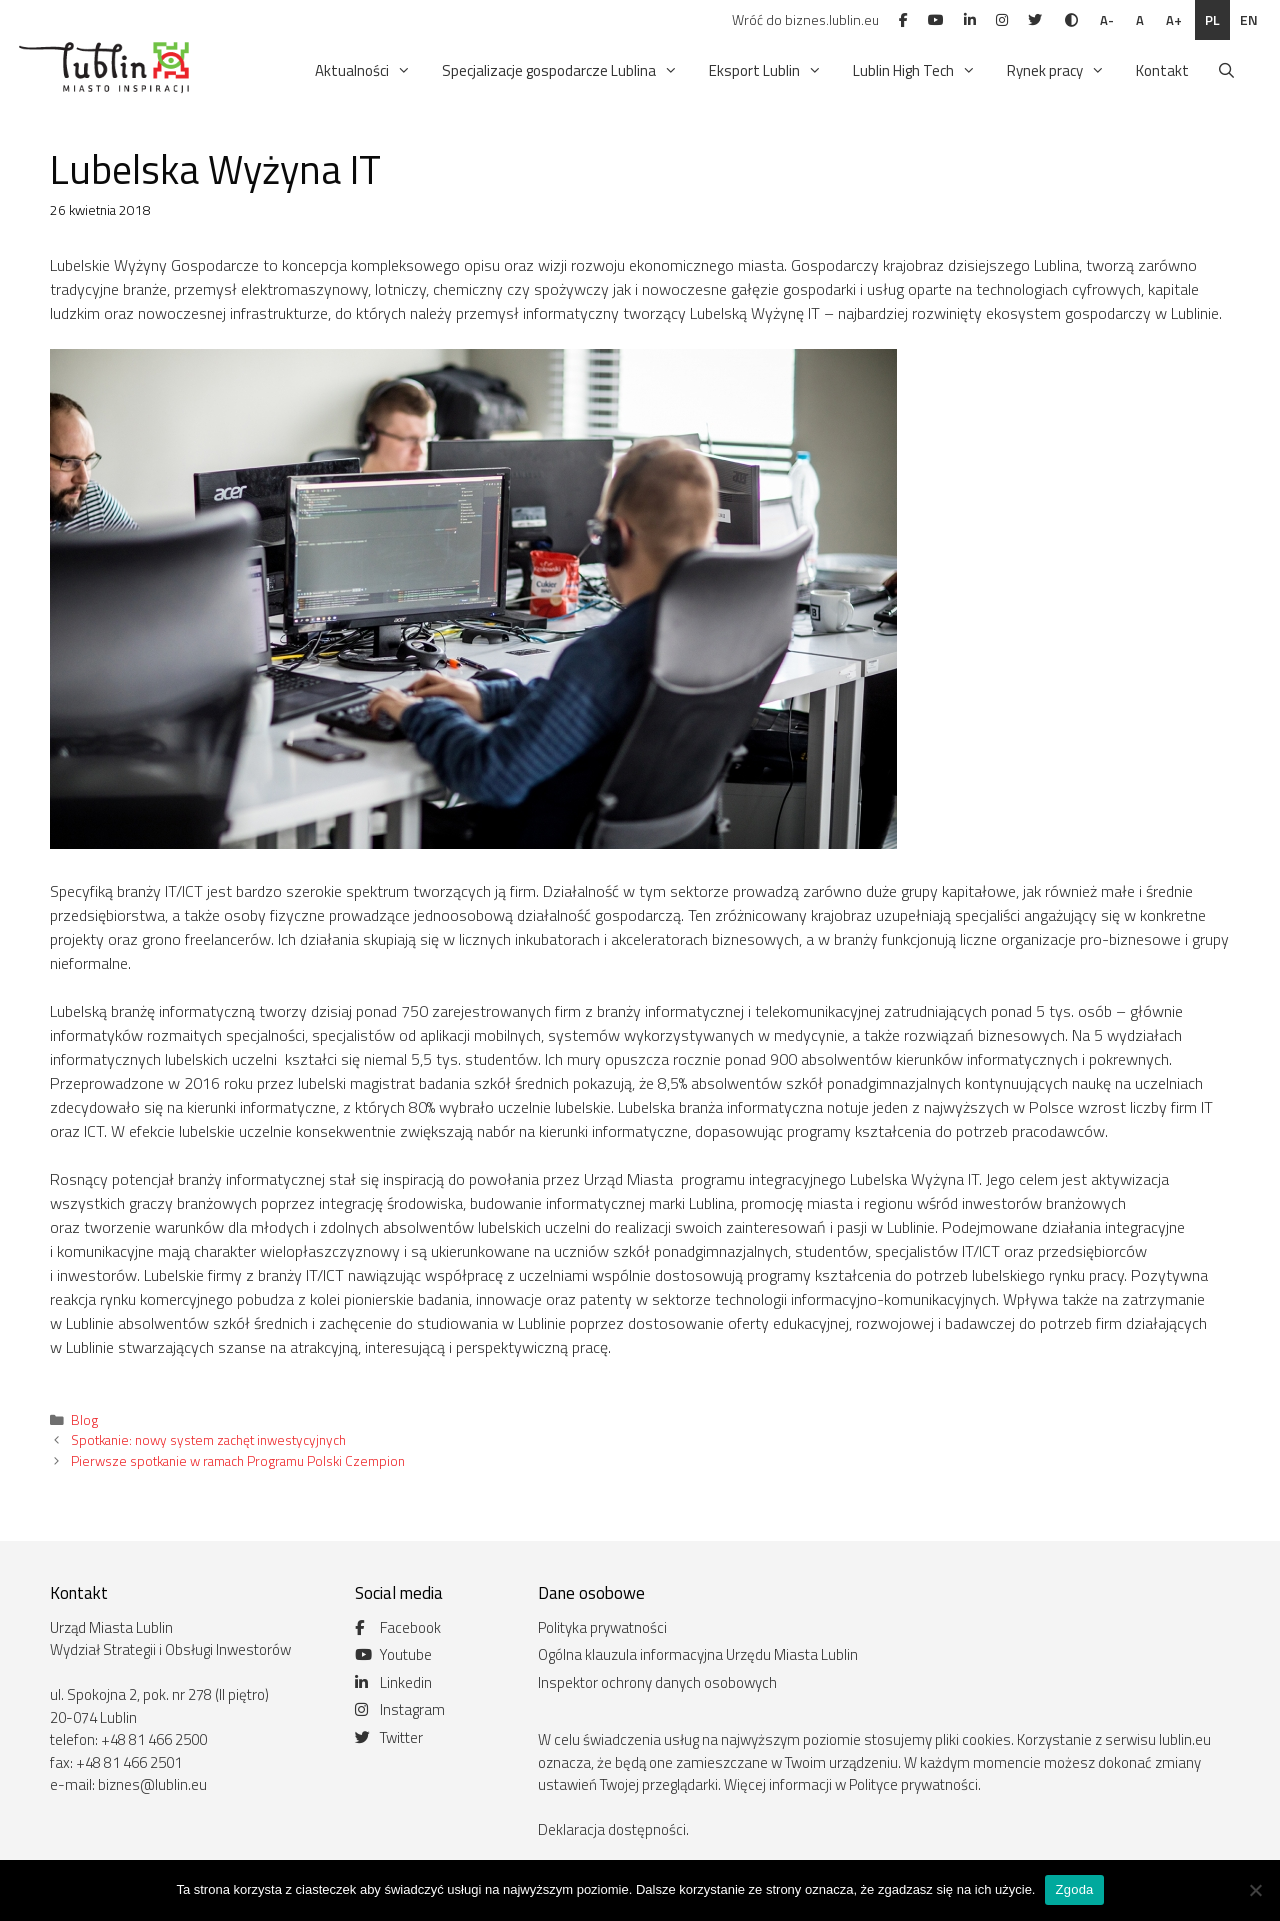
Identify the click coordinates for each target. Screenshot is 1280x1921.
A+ (1174, 20)
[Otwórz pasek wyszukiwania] (1226, 71)
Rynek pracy (1057, 71)
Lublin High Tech (916, 71)
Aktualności (364, 71)
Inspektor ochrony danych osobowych (657, 1682)
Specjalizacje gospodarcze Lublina (561, 71)
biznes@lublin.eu (152, 1784)
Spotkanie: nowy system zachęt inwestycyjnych (208, 1440)
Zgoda (1074, 1889)
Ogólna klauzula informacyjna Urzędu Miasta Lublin (698, 1654)
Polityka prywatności (602, 1627)
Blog (84, 1420)
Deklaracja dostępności (612, 1829)
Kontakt (1162, 70)
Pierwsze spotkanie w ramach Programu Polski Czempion (238, 1461)
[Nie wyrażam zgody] (1255, 1890)
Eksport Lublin (767, 71)
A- (1107, 20)
